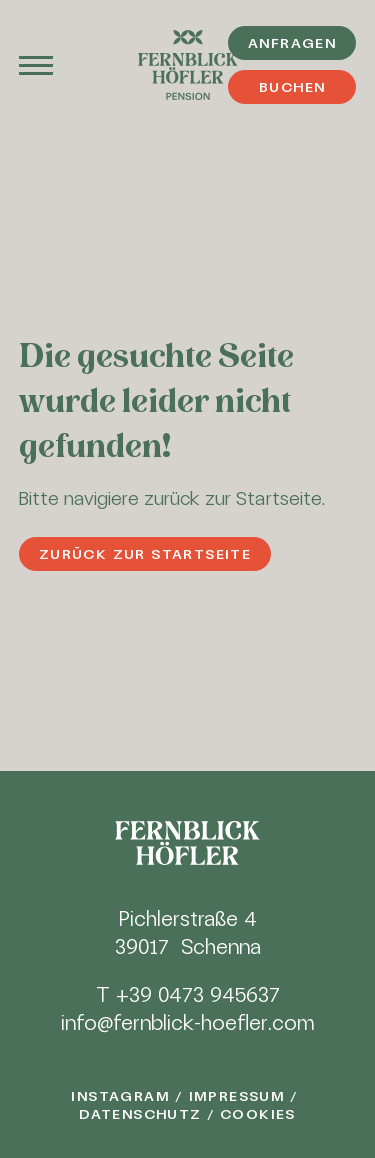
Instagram (120, 1096)
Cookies (258, 1114)
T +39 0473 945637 (188, 995)
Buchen (292, 87)
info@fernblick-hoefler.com (187, 1023)
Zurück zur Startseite (145, 554)
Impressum (237, 1096)
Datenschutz (140, 1114)
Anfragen (292, 43)
